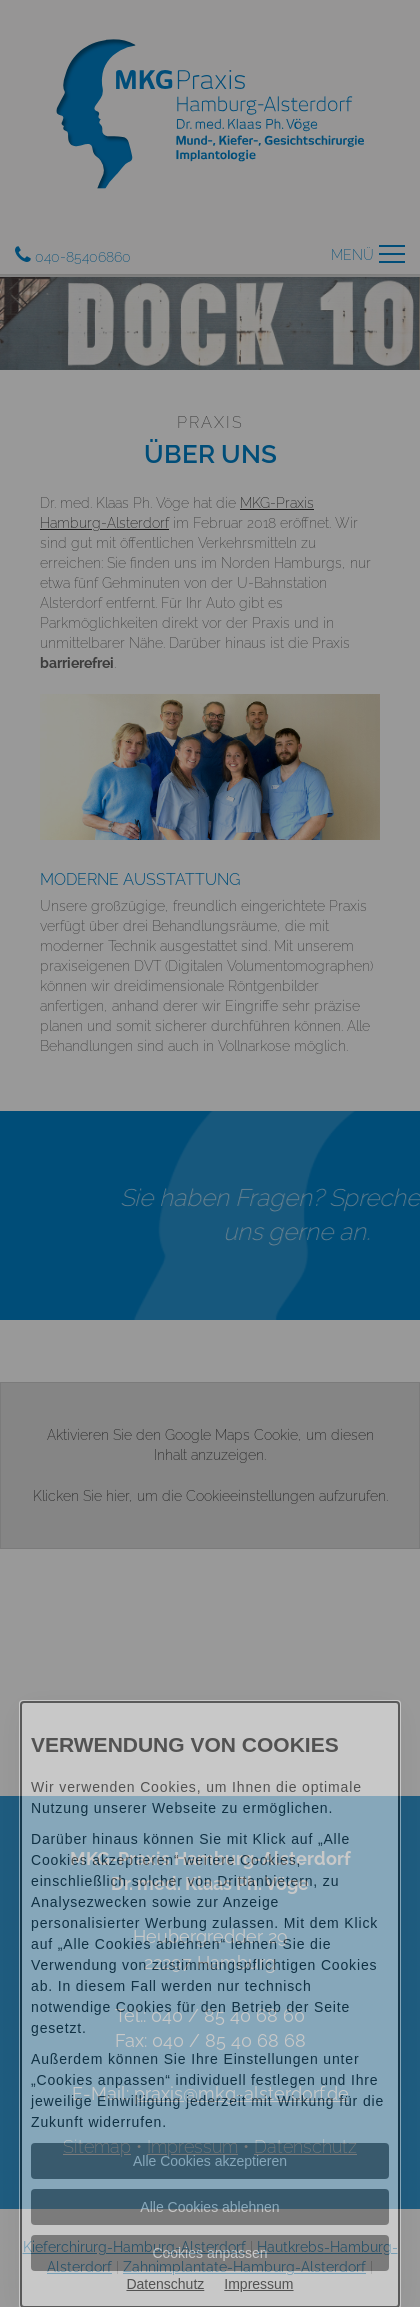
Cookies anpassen (209, 2253)
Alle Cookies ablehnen (209, 2207)
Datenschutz (165, 2284)
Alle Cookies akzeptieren (210, 2161)
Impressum (258, 2284)
